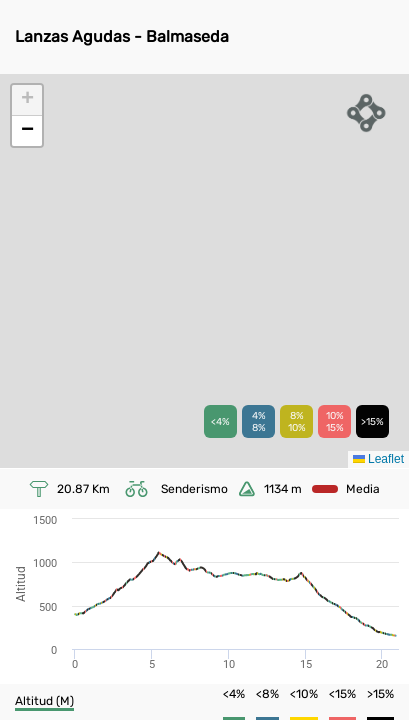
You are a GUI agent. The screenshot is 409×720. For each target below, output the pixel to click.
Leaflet (378, 459)
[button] (27, 100)
